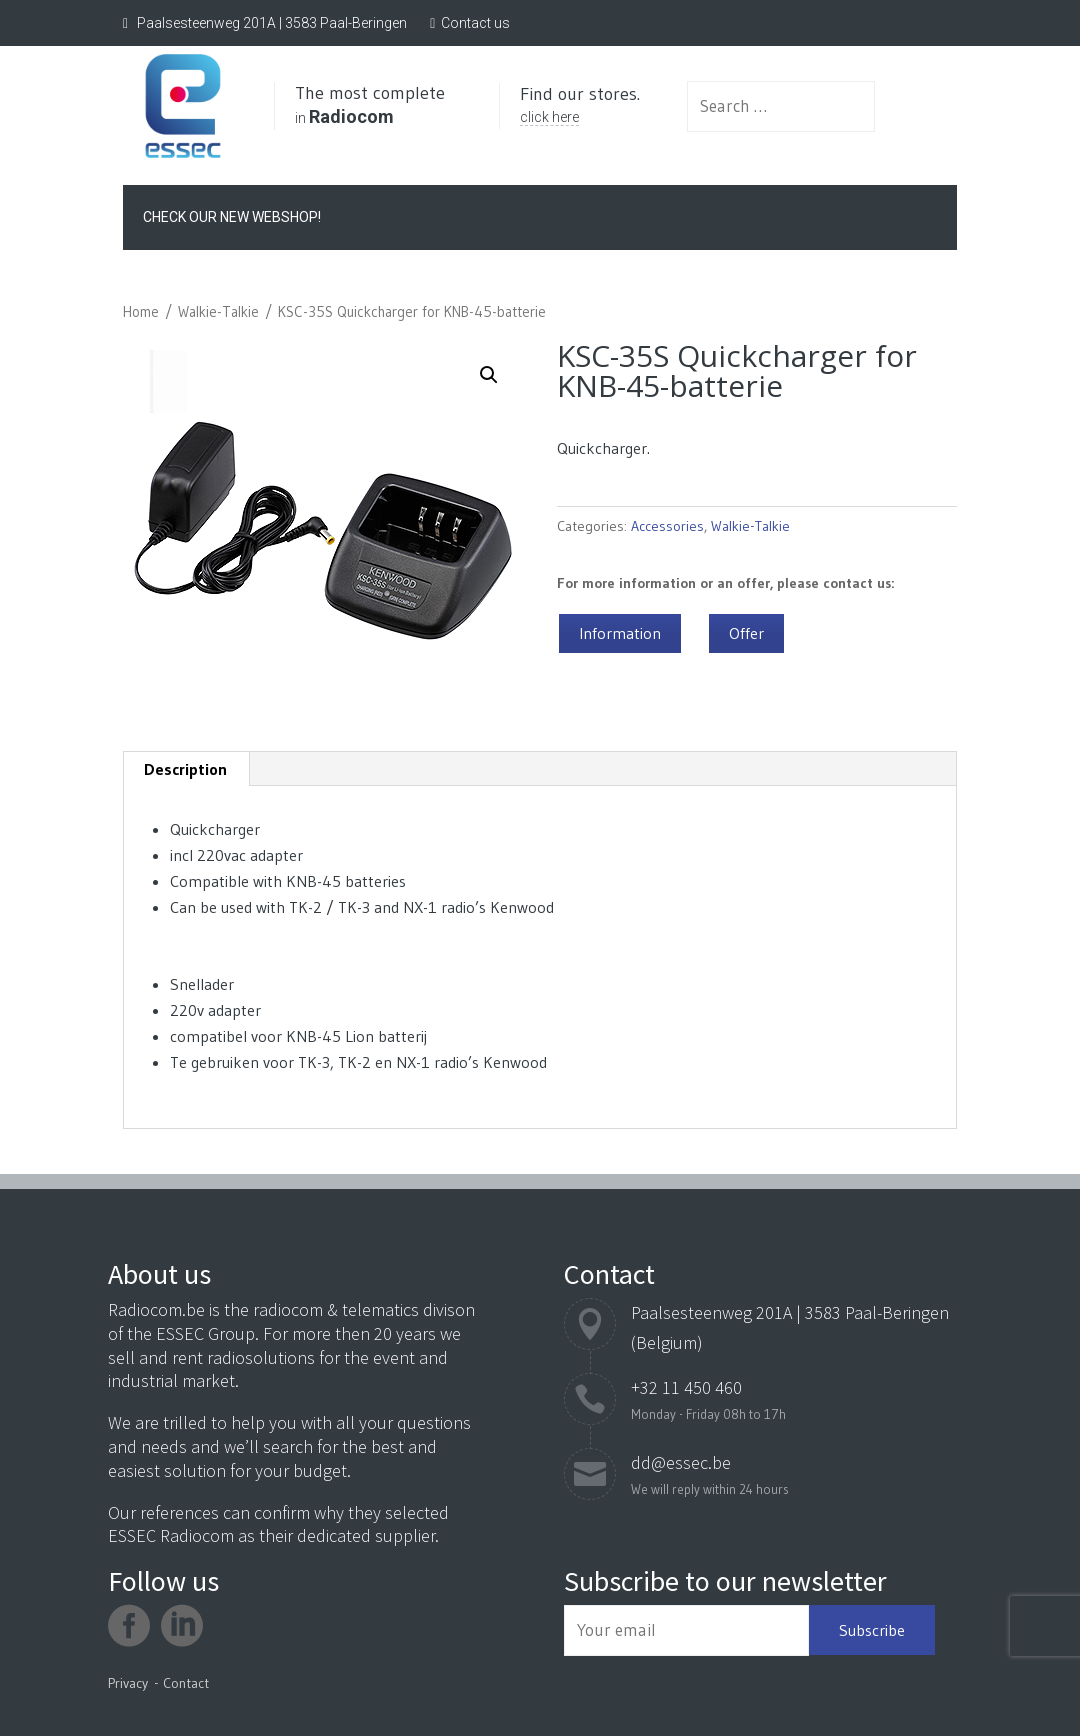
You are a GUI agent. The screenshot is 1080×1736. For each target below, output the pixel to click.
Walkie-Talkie (218, 309)
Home (141, 309)
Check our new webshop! (232, 214)
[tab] (186, 766)
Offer (746, 630)
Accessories (667, 523)
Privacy (128, 1683)
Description (185, 766)
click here (590, 126)
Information (620, 630)
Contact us (475, 23)
